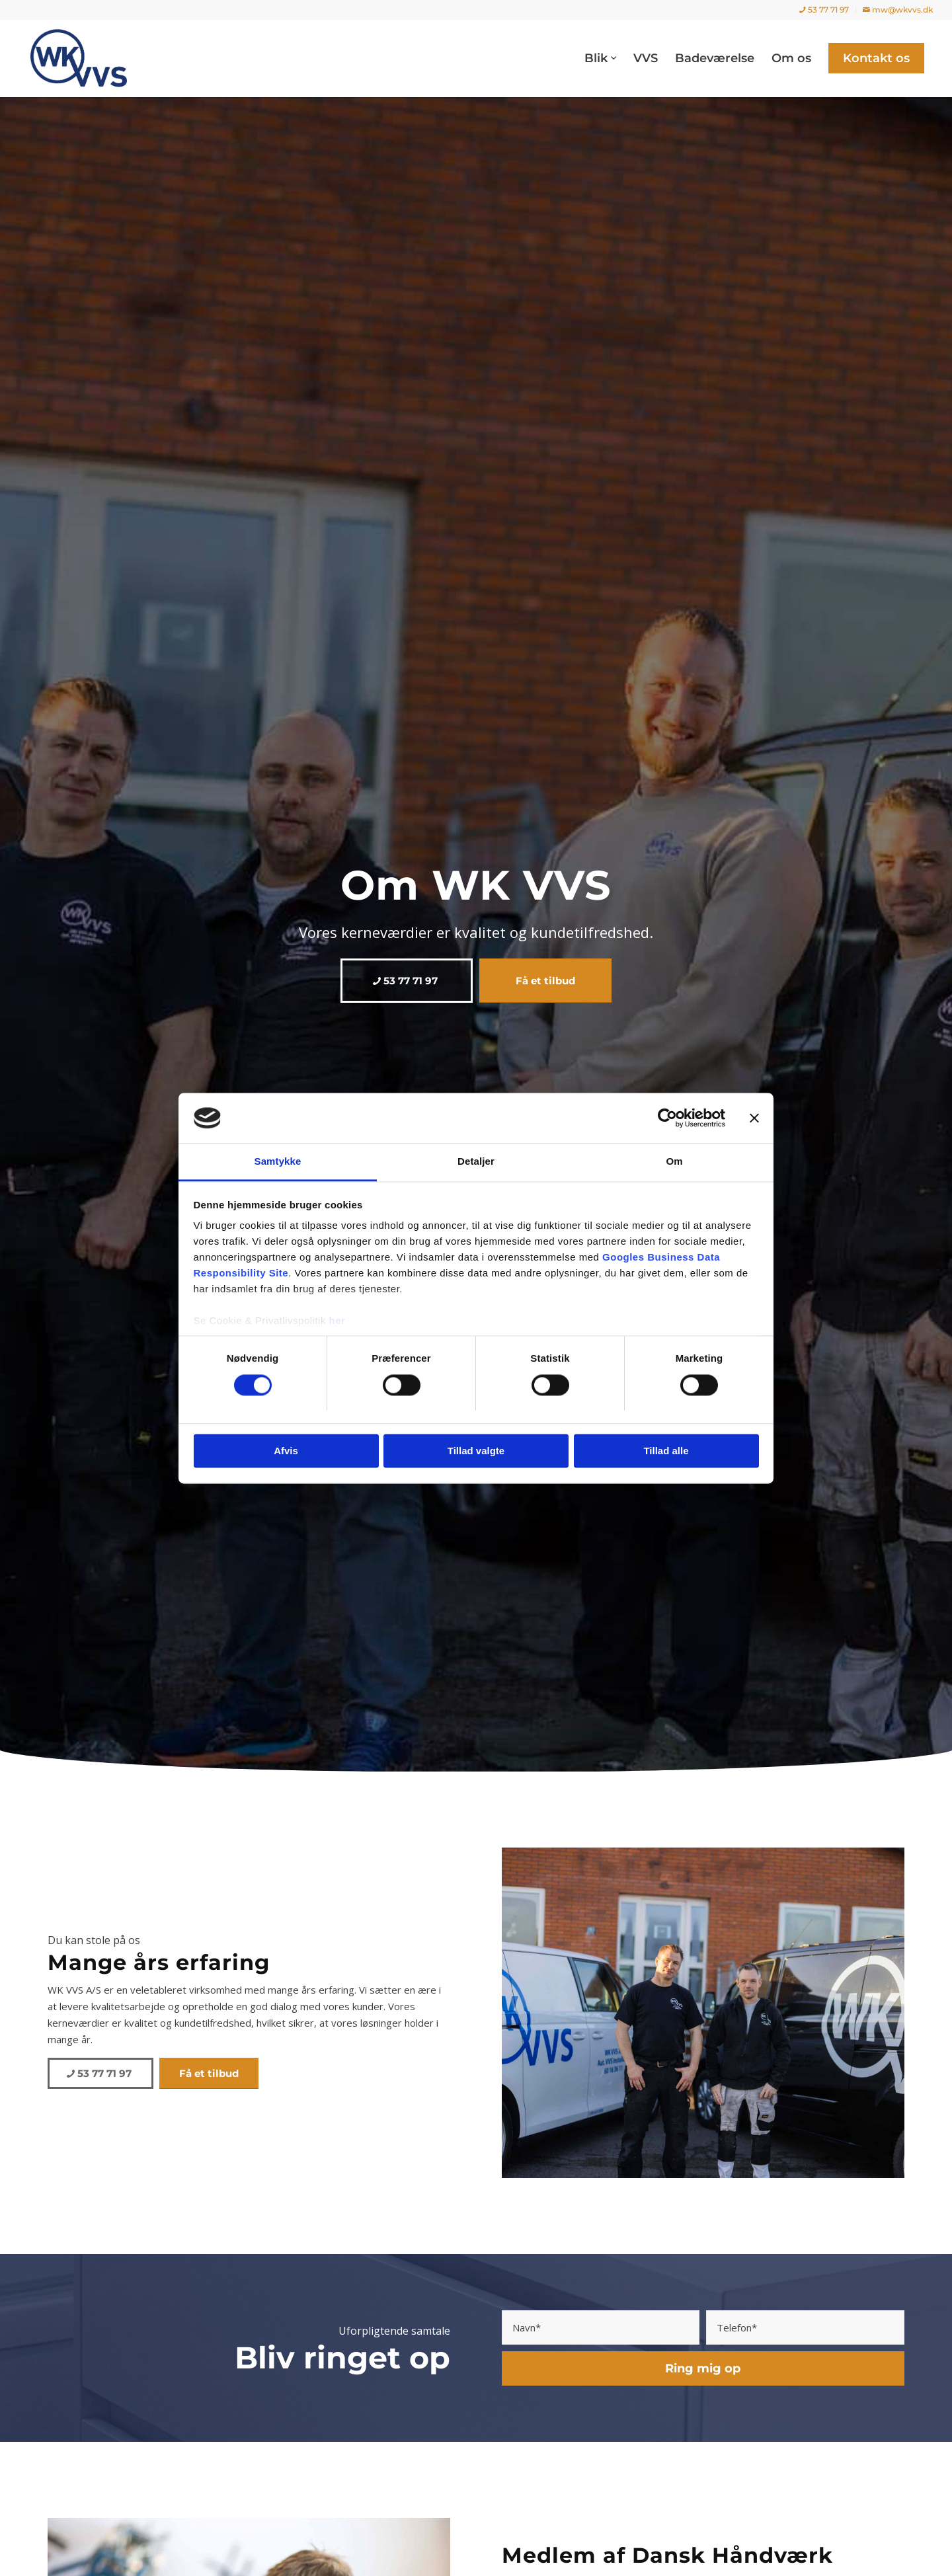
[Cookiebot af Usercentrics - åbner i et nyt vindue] (667, 1118)
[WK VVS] (78, 58)
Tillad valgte (476, 1451)
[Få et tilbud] (545, 980)
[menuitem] (824, 10)
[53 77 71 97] (406, 980)
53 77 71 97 (824, 10)
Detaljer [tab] (476, 1161)
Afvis (286, 1451)
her (337, 1321)
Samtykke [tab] (278, 1161)
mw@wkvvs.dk (898, 10)
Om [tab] (674, 1161)
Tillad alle (665, 1451)
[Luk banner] (754, 1117)
